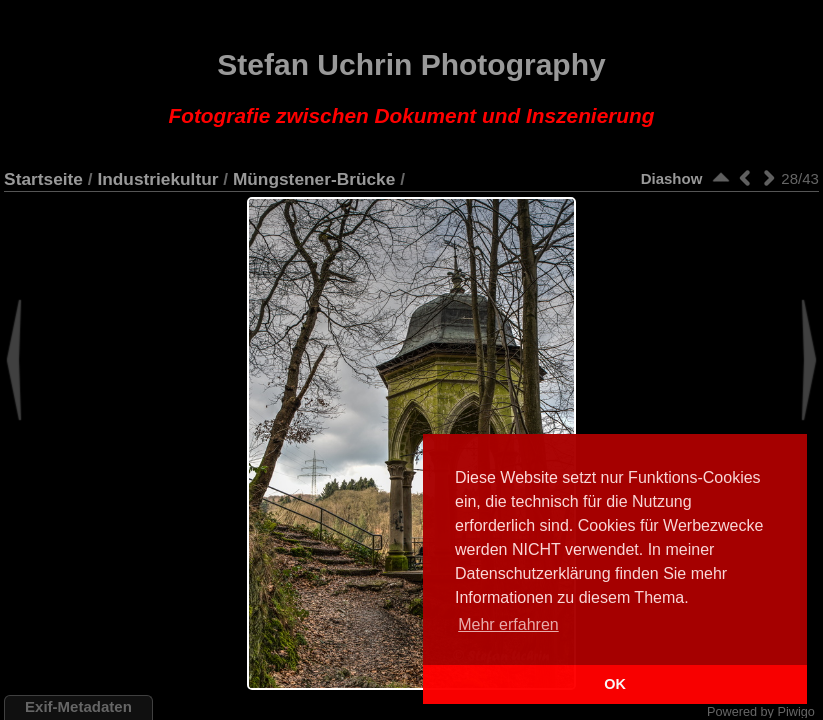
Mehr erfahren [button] (508, 624)
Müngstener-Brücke (314, 179)
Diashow (672, 178)
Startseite (43, 179)
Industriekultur (157, 179)
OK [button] (615, 684)
